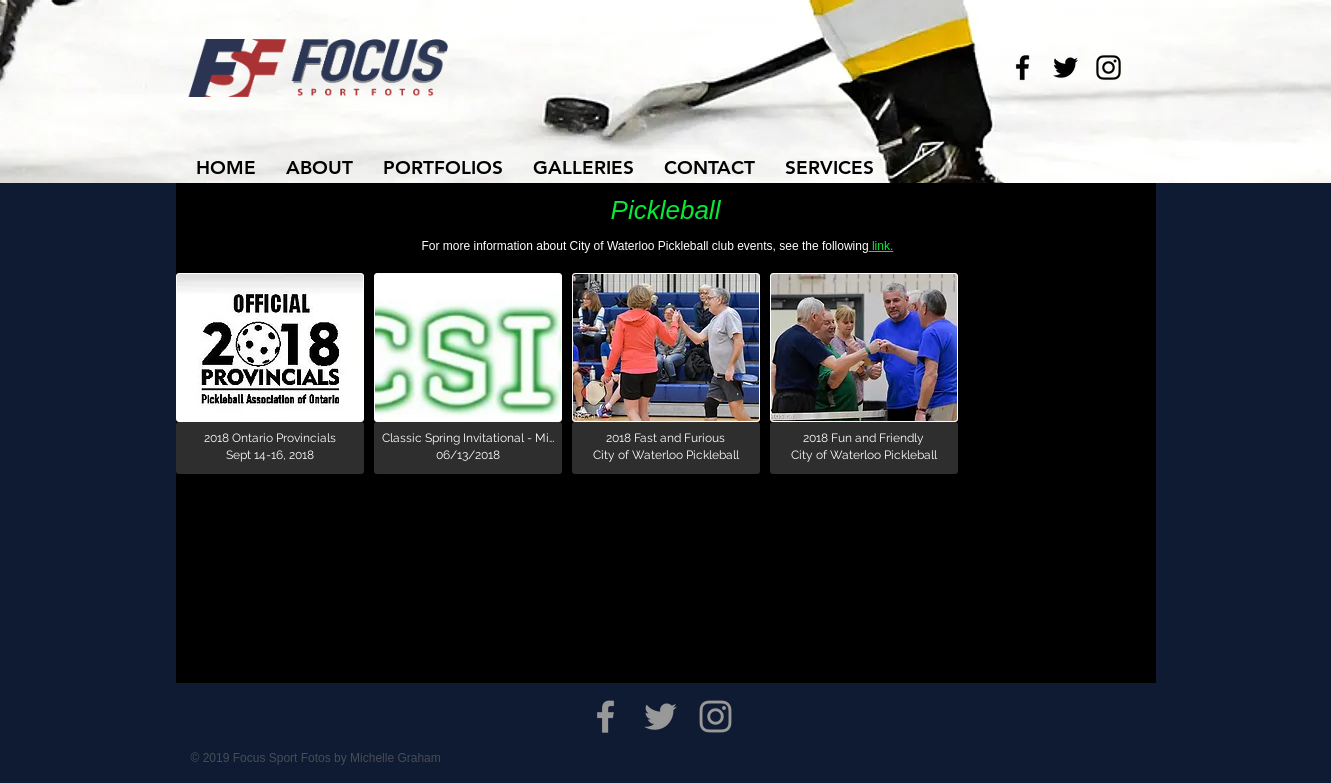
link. (881, 246)
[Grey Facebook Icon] (605, 716)
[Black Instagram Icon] (1108, 67)
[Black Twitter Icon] (1065, 67)
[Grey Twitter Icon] (660, 716)
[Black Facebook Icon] (1022, 67)
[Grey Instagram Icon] (715, 716)
